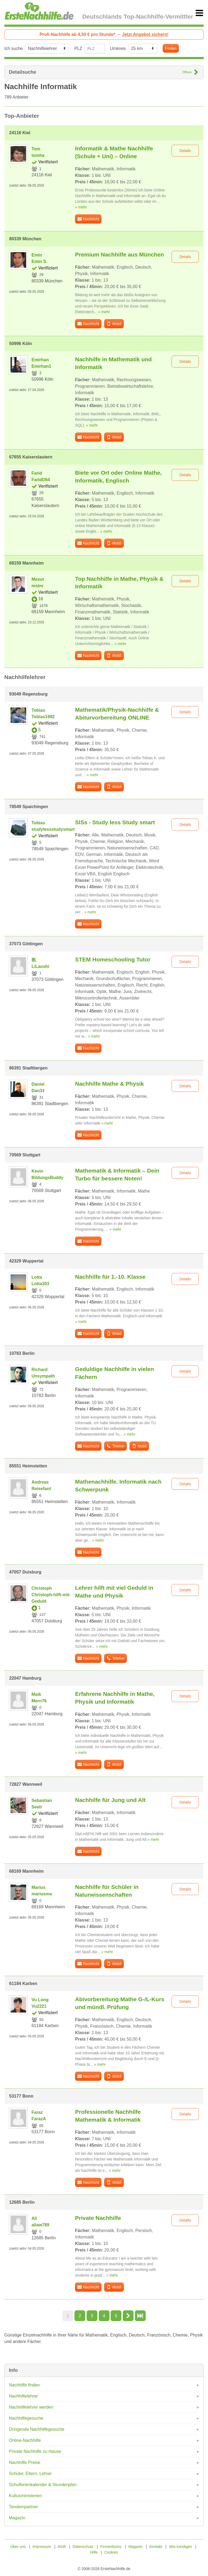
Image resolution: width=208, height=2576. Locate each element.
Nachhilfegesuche (26, 2418)
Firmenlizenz (110, 2546)
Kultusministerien (25, 2495)
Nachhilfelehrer (23, 2396)
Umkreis (118, 48)
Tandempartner (23, 2506)
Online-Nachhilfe (25, 2440)
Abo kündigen (180, 2546)
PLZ (78, 48)
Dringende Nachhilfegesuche (36, 2429)
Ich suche (13, 48)
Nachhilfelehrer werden (31, 2407)
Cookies (111, 2552)
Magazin (17, 2518)
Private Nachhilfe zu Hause (35, 2451)
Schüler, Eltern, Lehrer (30, 2473)
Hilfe (94, 2552)
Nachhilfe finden (24, 2385)
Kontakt (155, 2546)
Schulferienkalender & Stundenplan (43, 2484)
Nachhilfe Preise (24, 2462)
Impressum (41, 2546)
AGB (62, 2546)
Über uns (18, 2546)
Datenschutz (83, 2546)
